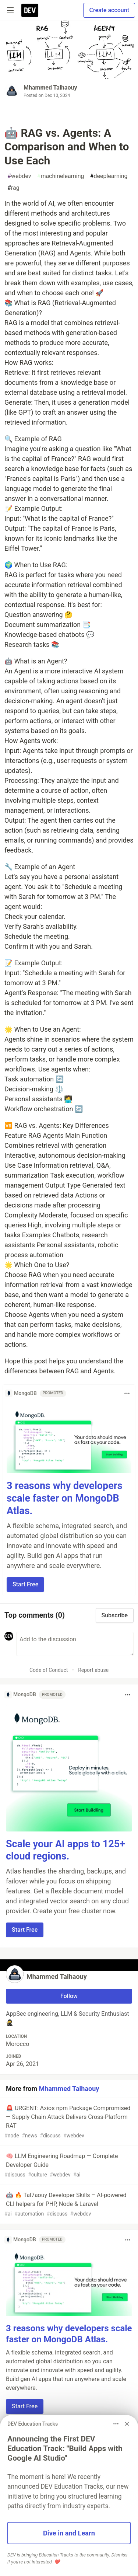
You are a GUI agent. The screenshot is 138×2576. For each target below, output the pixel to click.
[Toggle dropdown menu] (127, 1393)
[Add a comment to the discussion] (75, 1644)
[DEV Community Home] (30, 10)
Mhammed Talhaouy (50, 87)
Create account (109, 10)
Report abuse (93, 1670)
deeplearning (109, 176)
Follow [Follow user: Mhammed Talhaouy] (69, 1996)
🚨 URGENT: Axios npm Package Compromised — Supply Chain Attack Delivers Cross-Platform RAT (68, 2122)
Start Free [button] (25, 1584)
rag (13, 188)
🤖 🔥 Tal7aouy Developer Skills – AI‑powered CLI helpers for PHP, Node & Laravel (68, 2205)
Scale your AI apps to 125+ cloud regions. (65, 1850)
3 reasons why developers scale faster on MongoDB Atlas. (65, 1498)
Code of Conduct (48, 1670)
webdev (19, 176)
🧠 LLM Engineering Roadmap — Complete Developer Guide (68, 2166)
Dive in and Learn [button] (69, 2533)
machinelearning (60, 176)
